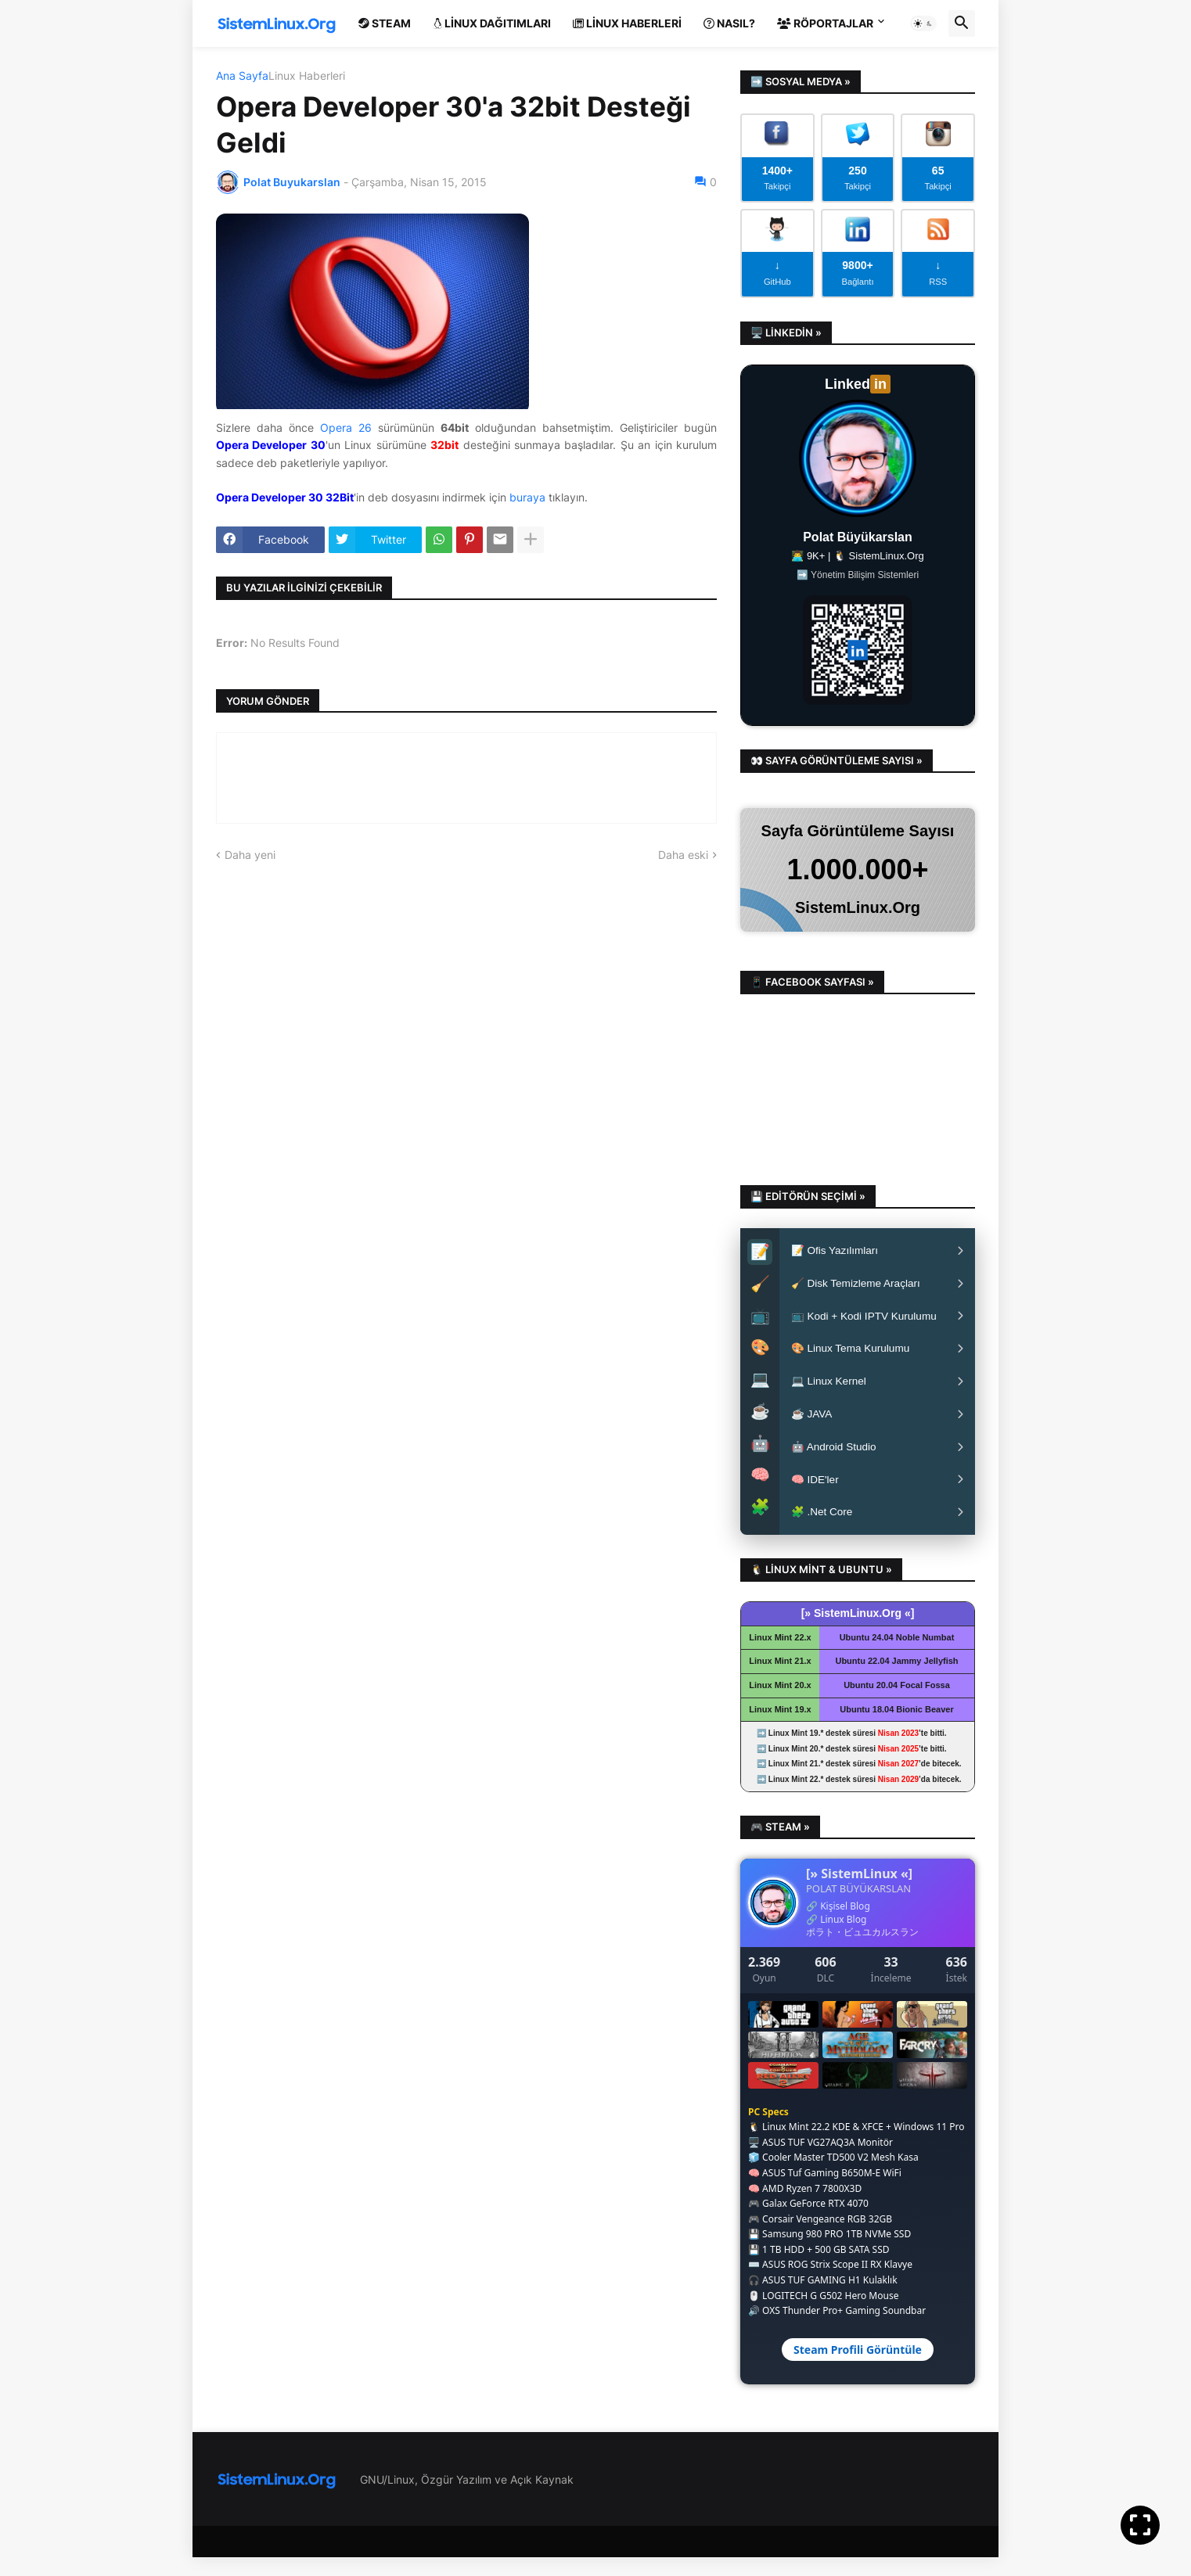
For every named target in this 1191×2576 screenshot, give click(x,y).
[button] (923, 23)
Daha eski (683, 854)
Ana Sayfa (242, 75)
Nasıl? (729, 23)
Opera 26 (346, 427)
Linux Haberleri (627, 23)
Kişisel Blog (845, 1924)
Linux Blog (843, 1937)
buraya (527, 497)
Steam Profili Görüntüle (857, 2368)
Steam (384, 23)
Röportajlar (825, 23)
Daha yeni (250, 854)
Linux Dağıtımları (492, 23)
